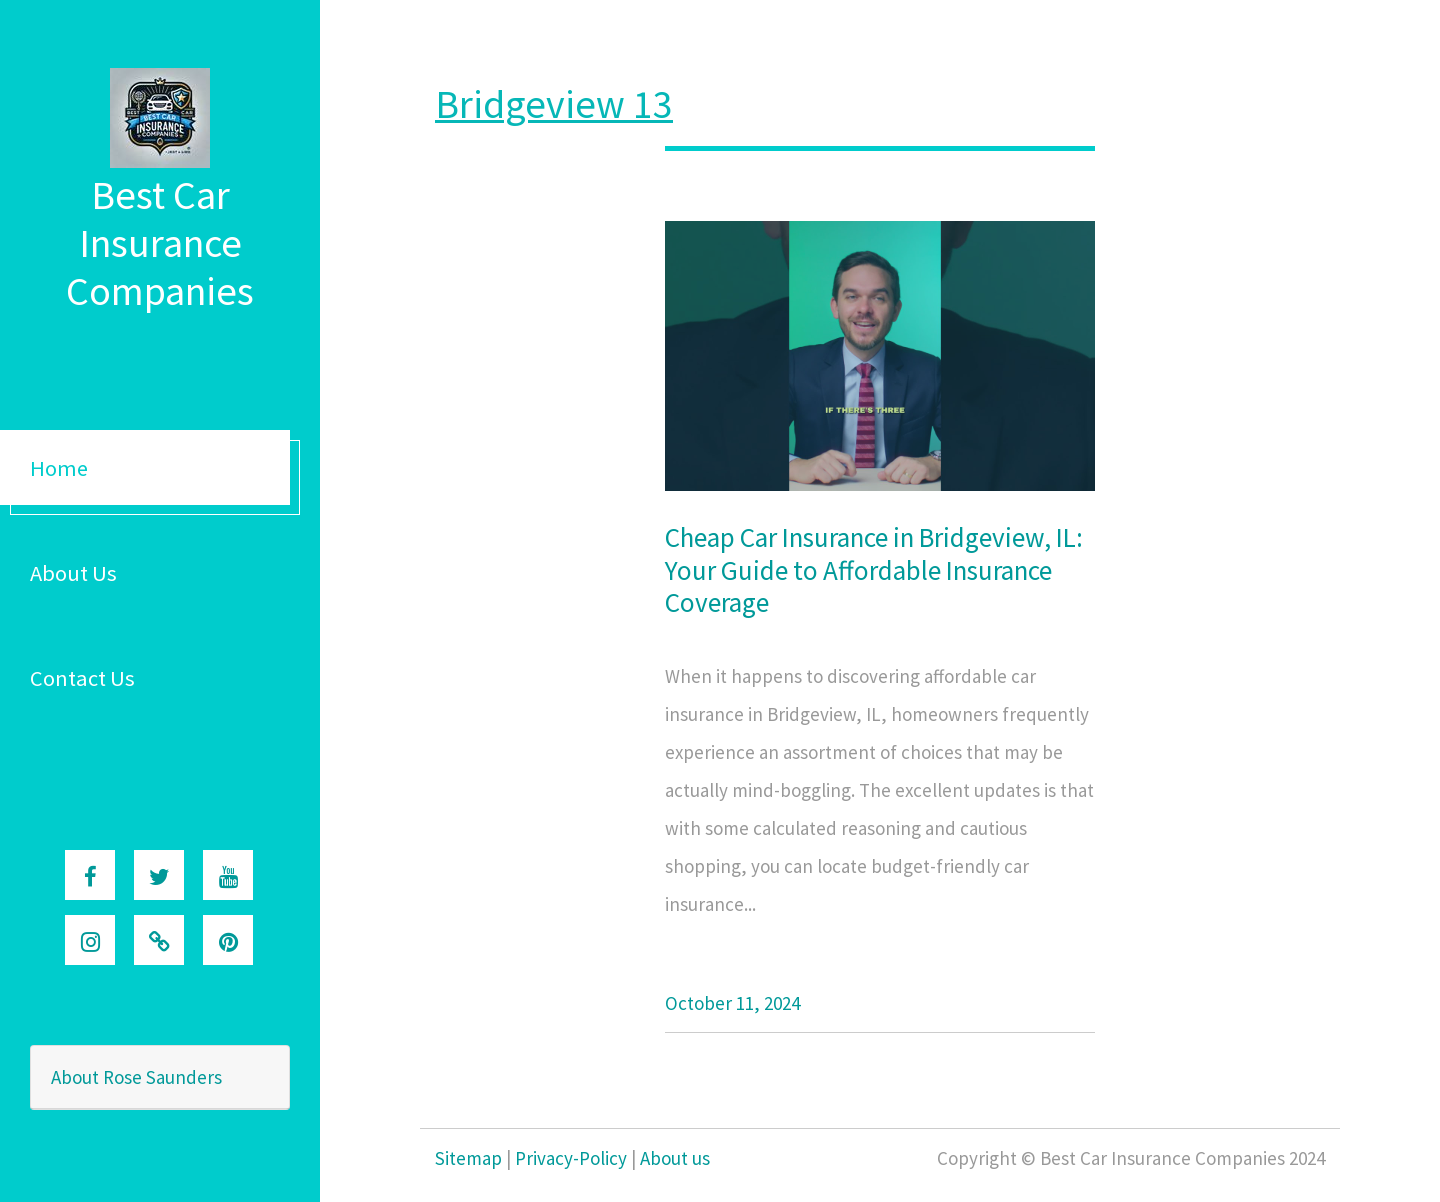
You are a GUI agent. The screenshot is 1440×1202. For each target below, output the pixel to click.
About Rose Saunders (136, 1077)
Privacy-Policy (571, 1158)
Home (59, 468)
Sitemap (468, 1158)
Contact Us (82, 678)
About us (675, 1158)
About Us (73, 573)
